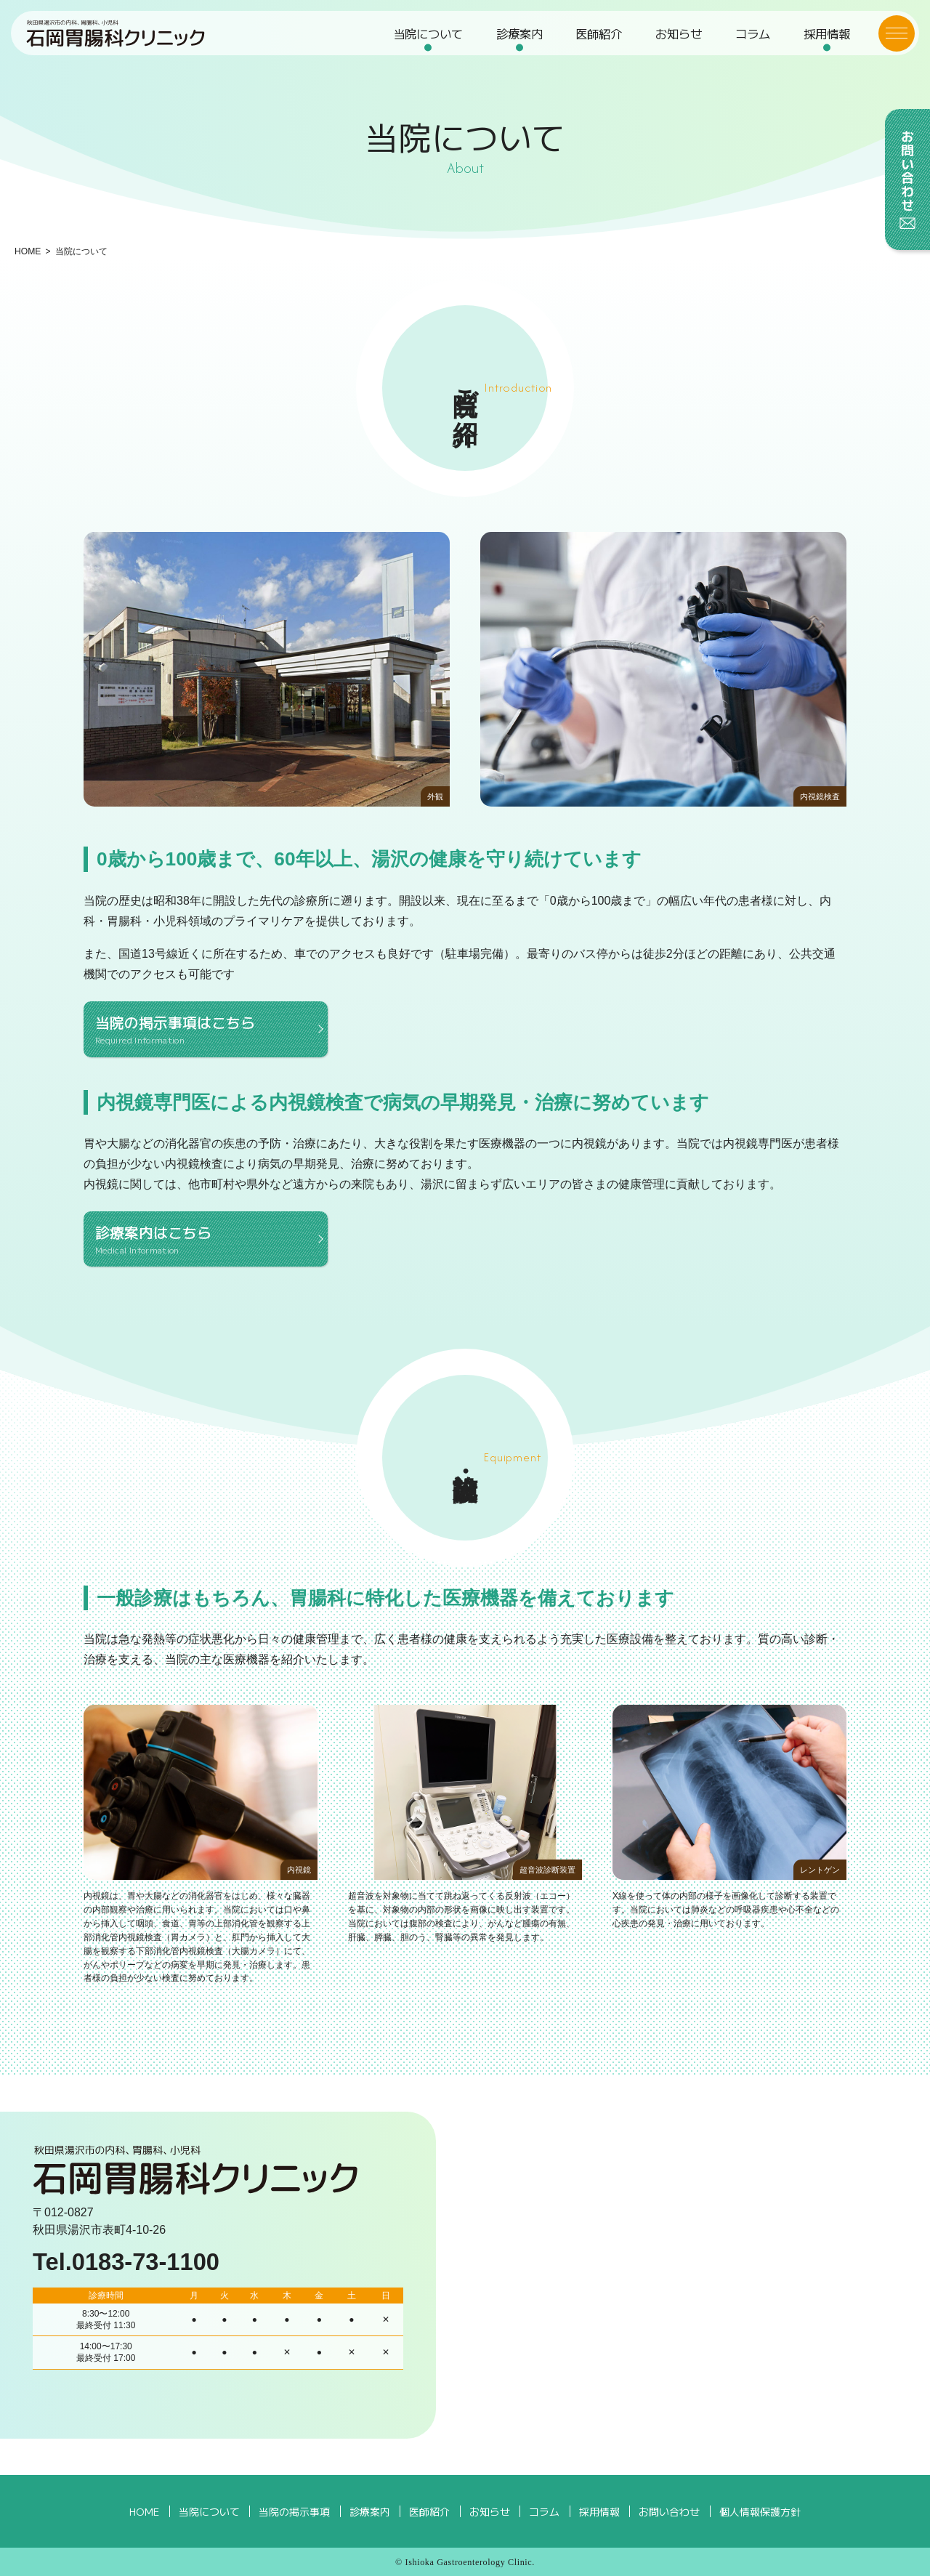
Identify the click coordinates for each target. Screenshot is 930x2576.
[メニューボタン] (890, 40)
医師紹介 (598, 40)
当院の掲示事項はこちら (205, 1029)
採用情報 (824, 40)
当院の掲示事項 (296, 2511)
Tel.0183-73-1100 (126, 2261)
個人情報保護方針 (758, 2511)
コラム (750, 40)
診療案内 (520, 40)
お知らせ (678, 40)
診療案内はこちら (205, 1239)
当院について (429, 40)
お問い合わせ (667, 2511)
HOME (28, 251)
